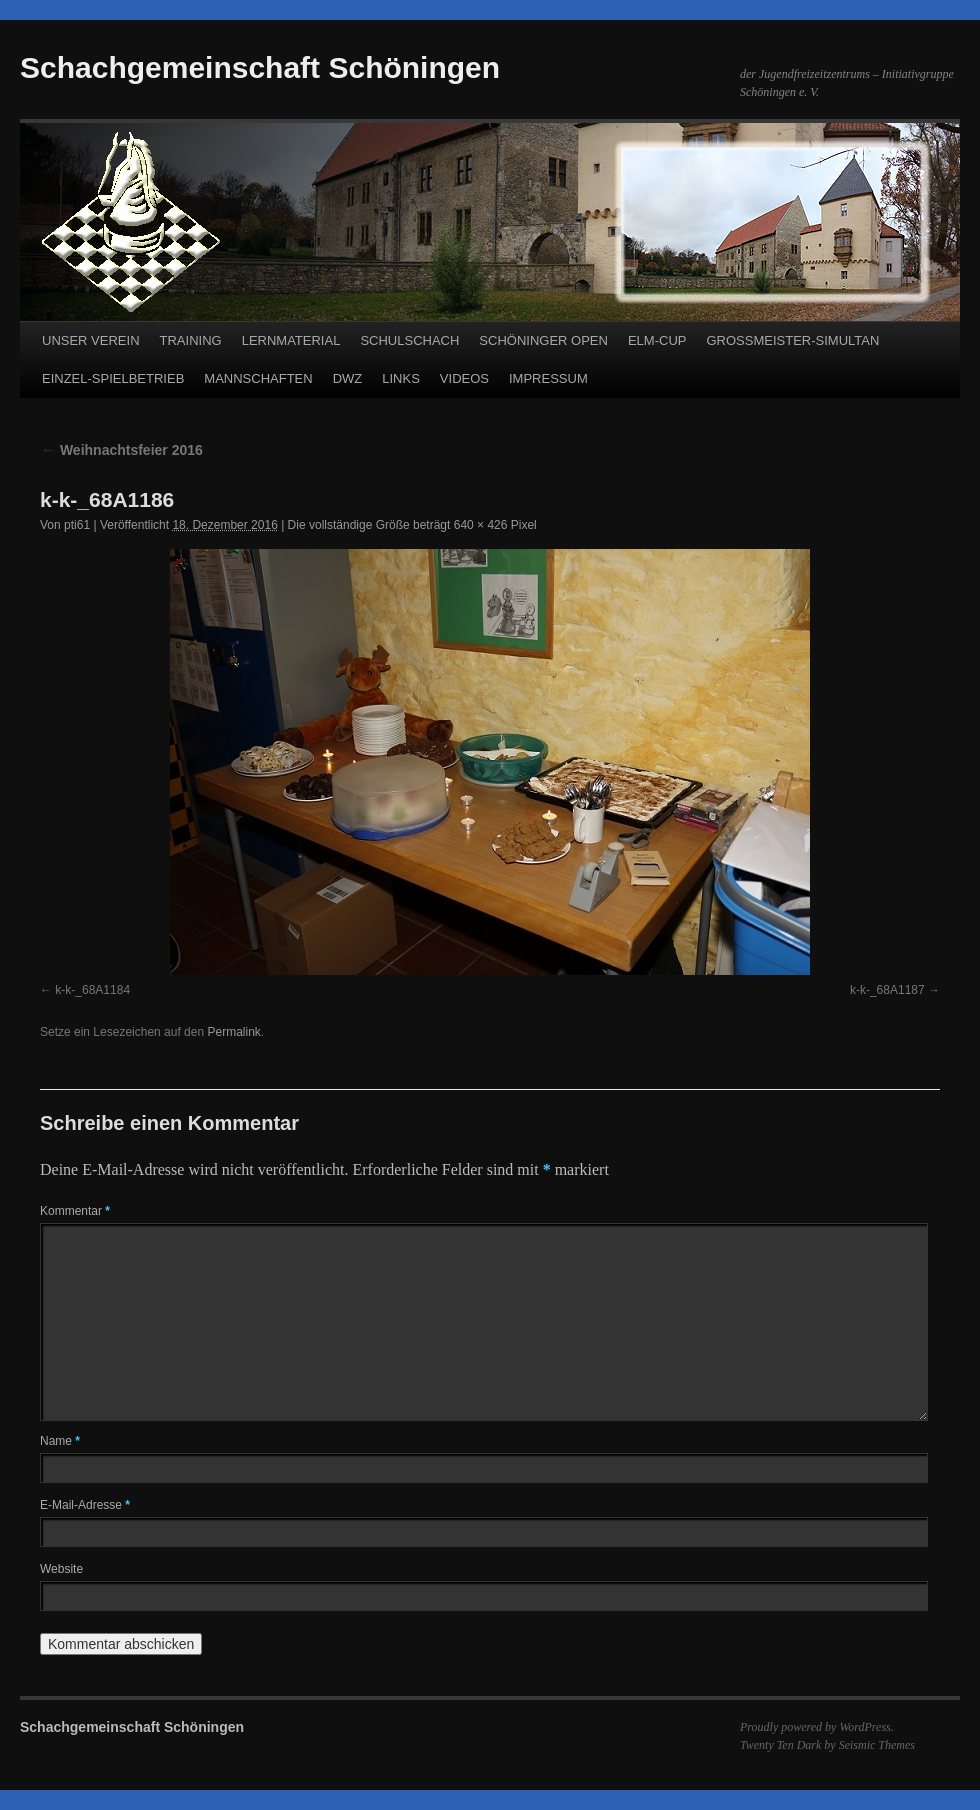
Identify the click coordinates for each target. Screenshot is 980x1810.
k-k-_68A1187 (887, 990)
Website (61, 1569)
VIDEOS (464, 378)
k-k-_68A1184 (92, 990)
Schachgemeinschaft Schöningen (260, 67)
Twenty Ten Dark (780, 1745)
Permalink (233, 1032)
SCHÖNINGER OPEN (543, 340)
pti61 (77, 525)
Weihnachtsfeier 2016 (121, 450)
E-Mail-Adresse (85, 1505)
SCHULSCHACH (409, 340)
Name (60, 1441)
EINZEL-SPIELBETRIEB (113, 378)
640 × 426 (481, 525)
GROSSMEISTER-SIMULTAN (792, 340)
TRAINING (191, 340)
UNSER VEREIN (91, 340)
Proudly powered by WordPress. (817, 1727)
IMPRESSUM (548, 378)
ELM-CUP (657, 340)
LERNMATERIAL (291, 340)
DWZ (348, 378)
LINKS (401, 378)
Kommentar (75, 1211)
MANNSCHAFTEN (258, 378)
